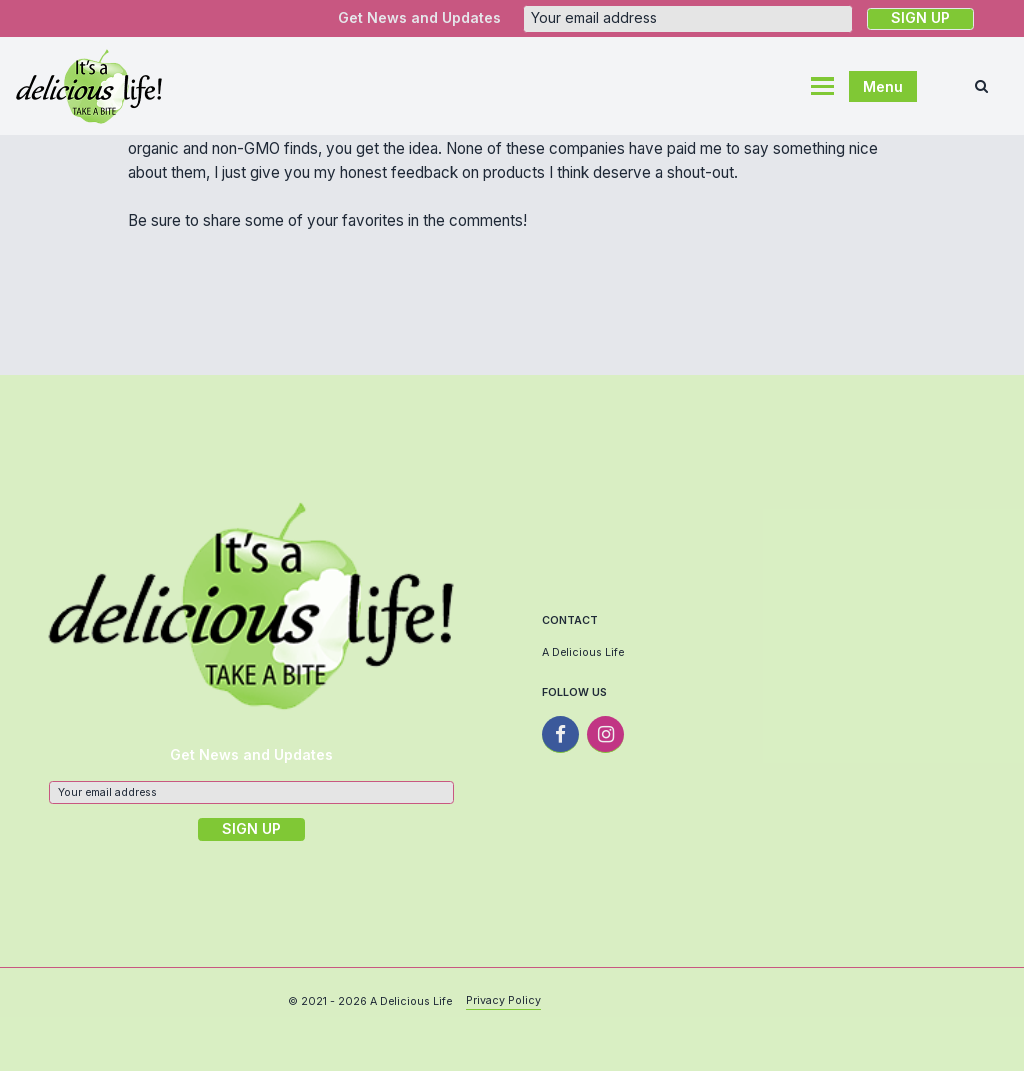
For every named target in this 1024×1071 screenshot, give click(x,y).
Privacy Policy (503, 1000)
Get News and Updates (419, 17)
